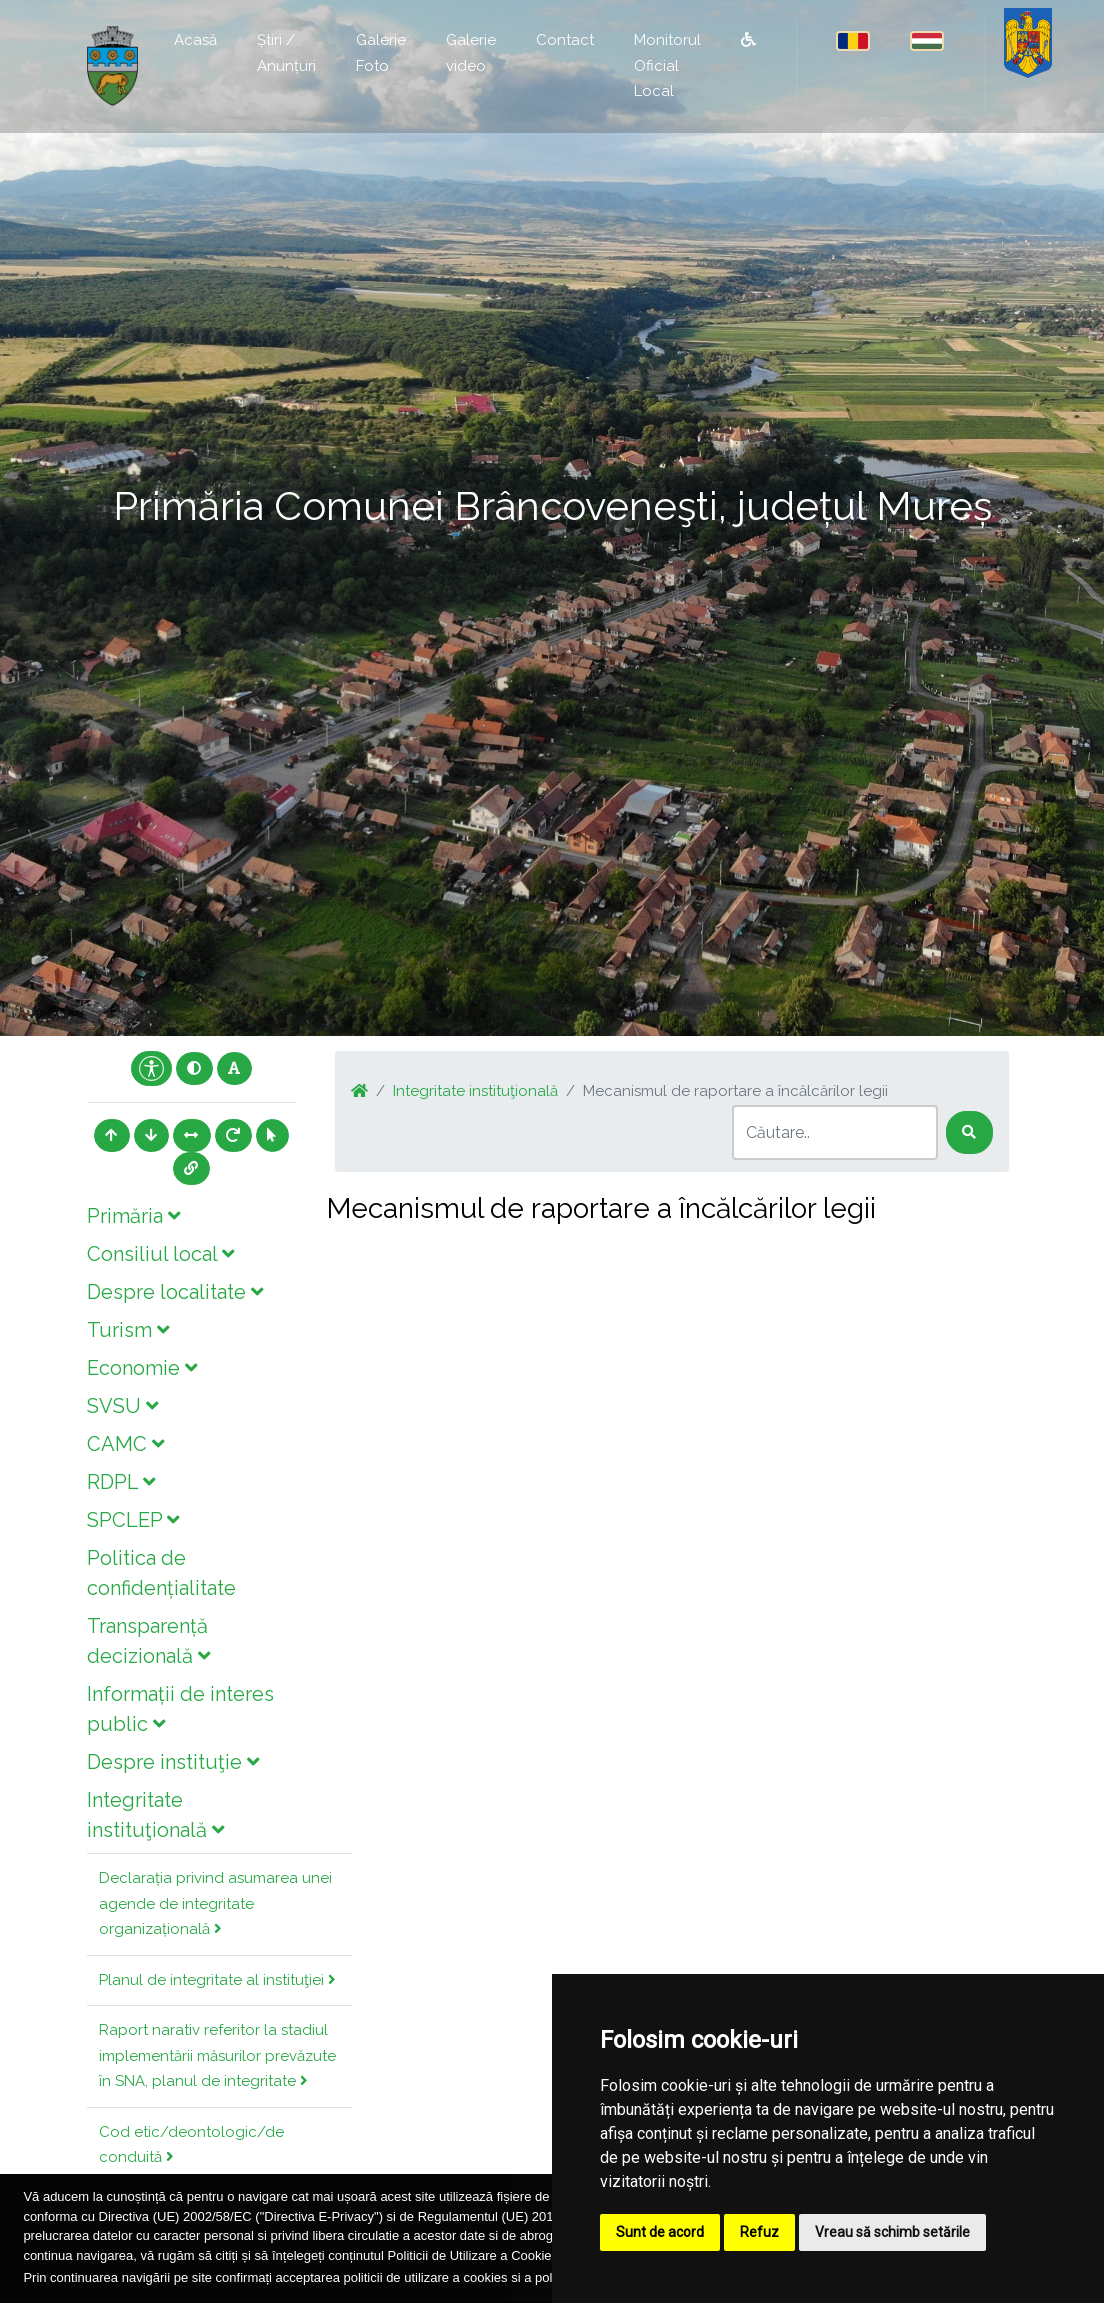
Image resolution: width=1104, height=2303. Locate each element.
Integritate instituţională (475, 1091)
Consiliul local (160, 1254)
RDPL (121, 1482)
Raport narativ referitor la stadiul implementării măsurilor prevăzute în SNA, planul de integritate (217, 2055)
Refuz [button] (759, 2232)
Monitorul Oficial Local (667, 65)
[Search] (835, 1132)
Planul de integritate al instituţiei (217, 1980)
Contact (565, 40)
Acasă (195, 40)
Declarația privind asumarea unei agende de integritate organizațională (215, 1903)
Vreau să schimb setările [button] (892, 2232)
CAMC (125, 1444)
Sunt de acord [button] (660, 2232)
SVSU (122, 1406)
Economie (142, 1368)
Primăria (133, 1216)
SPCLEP (133, 1520)
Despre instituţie (173, 1762)
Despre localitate (175, 1292)
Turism (128, 1330)
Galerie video (471, 53)
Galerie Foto (381, 53)
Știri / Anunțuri (286, 53)
